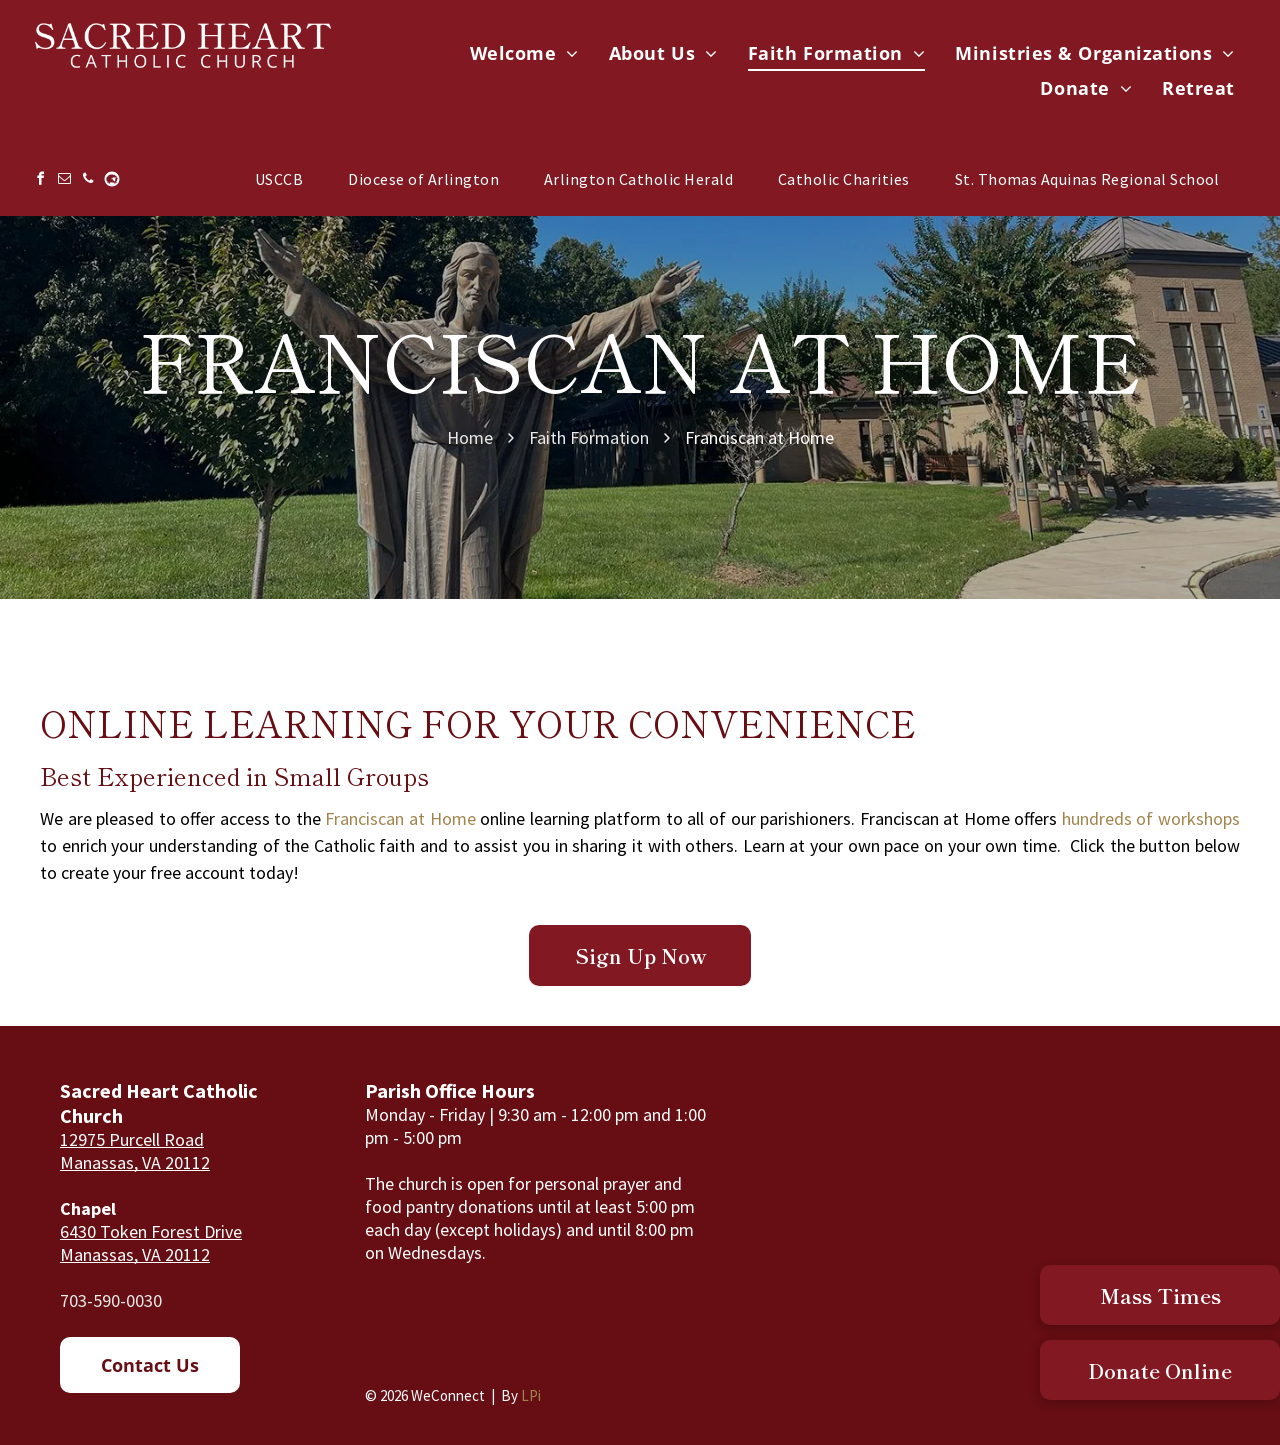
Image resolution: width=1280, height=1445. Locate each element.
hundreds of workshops (1151, 818)
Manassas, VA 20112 (135, 1162)
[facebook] (40, 181)
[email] (64, 181)
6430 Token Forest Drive (151, 1231)
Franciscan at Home (400, 818)
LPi (531, 1395)
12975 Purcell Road (132, 1139)
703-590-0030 (111, 1300)
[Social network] (112, 181)
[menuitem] (524, 53)
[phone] (88, 181)
